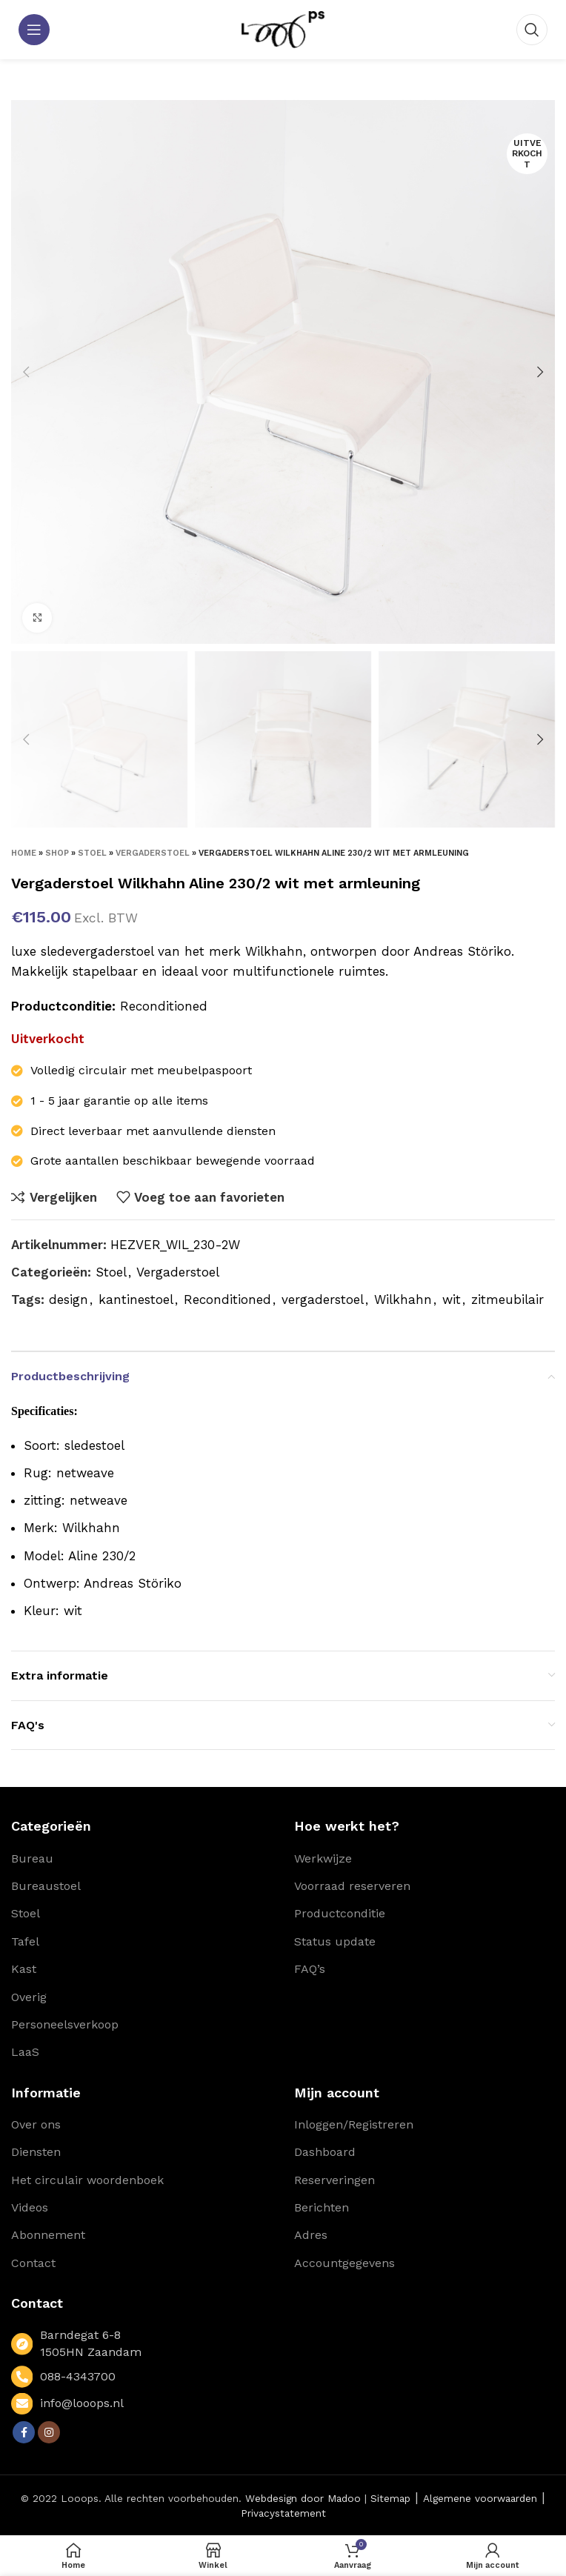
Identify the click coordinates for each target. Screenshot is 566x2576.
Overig (29, 1997)
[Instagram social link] (49, 2432)
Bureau (32, 1858)
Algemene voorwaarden (480, 2498)
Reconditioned (227, 1299)
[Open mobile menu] (34, 29)
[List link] (141, 2376)
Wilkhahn (403, 1299)
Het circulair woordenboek (87, 2180)
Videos (29, 2207)
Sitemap (390, 2498)
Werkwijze (323, 1858)
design (68, 1299)
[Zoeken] (532, 29)
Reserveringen (334, 2180)
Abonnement (48, 2235)
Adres (310, 2235)
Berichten (321, 2207)
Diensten (36, 2152)
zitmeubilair (507, 1299)
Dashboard (325, 2152)
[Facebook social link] (24, 2432)
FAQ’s (309, 1969)
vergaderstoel (323, 1299)
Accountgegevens (344, 2263)
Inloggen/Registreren (353, 2124)
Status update (335, 1941)
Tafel (25, 1941)
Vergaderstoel (153, 853)
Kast (23, 1969)
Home (23, 853)
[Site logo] (283, 28)
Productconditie (339, 1913)
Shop (57, 853)
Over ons (36, 2124)
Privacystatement (283, 2513)
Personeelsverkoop (65, 2024)
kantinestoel (136, 1299)
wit (451, 1299)
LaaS (25, 2052)
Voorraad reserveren (352, 1886)
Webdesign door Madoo (303, 2498)
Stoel (92, 853)
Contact (33, 2263)
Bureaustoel (46, 1886)
